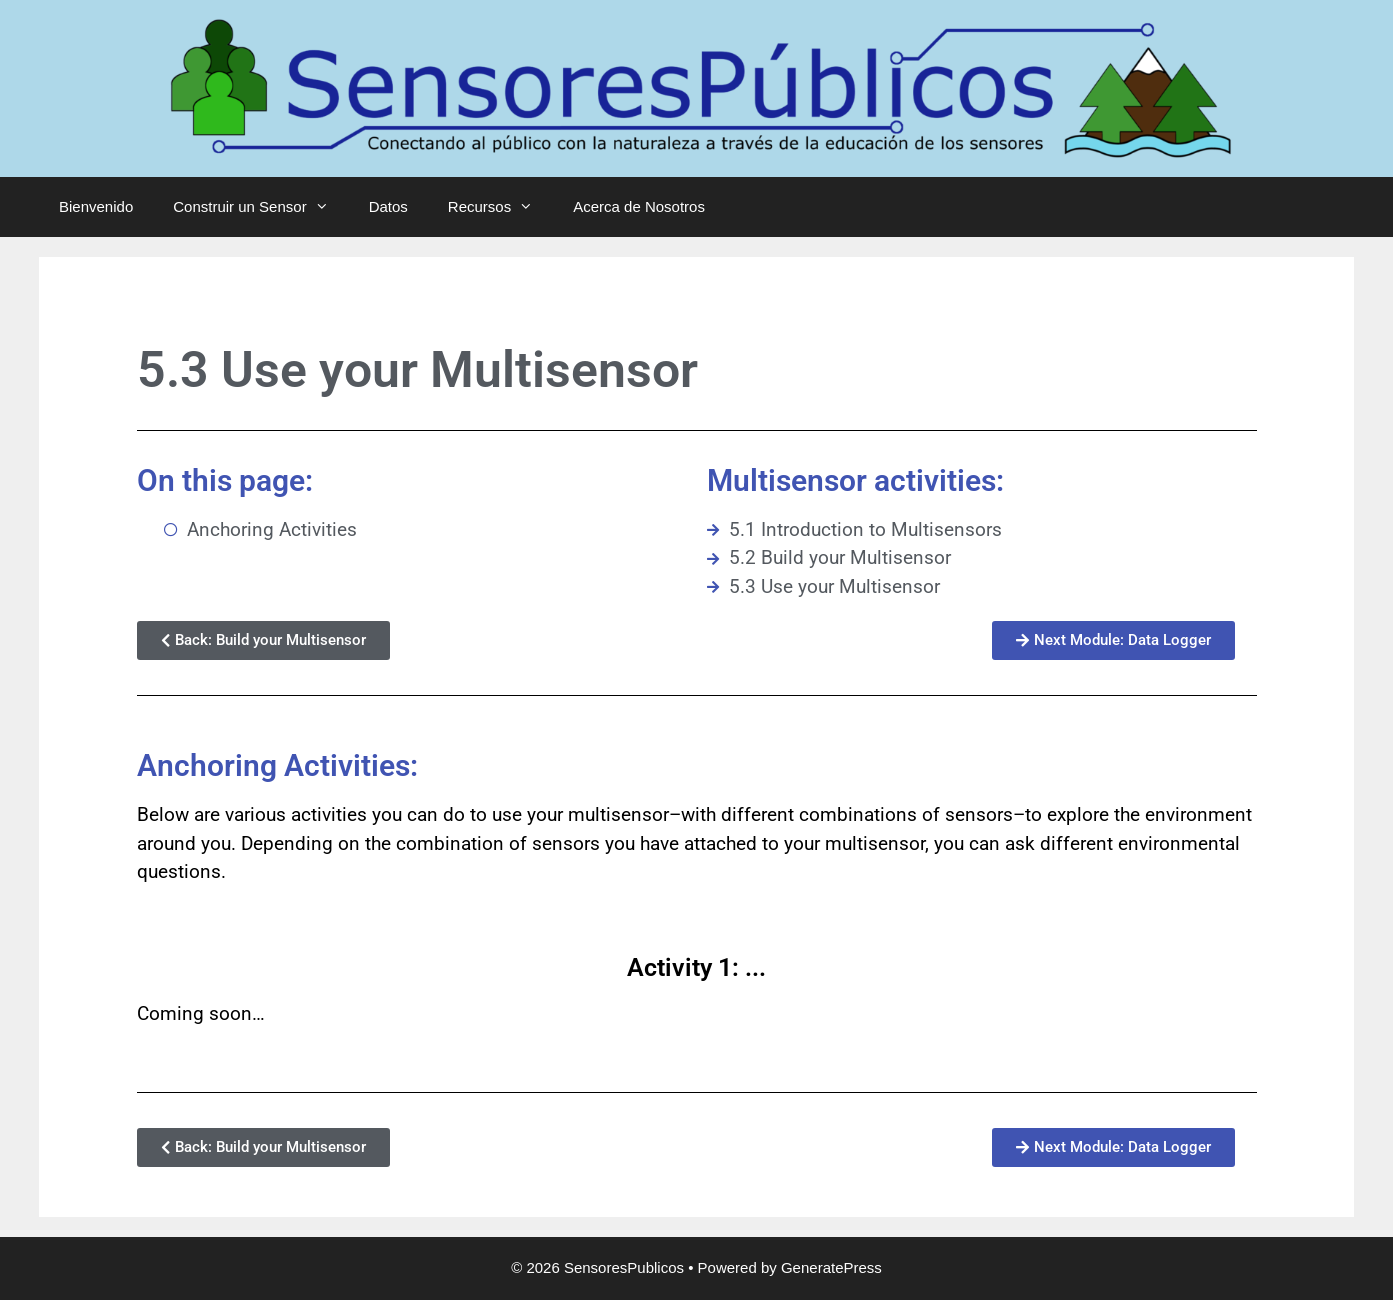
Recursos (500, 207)
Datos (388, 206)
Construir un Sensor (260, 207)
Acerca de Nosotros (639, 206)
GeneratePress (831, 1267)
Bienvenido (96, 206)
